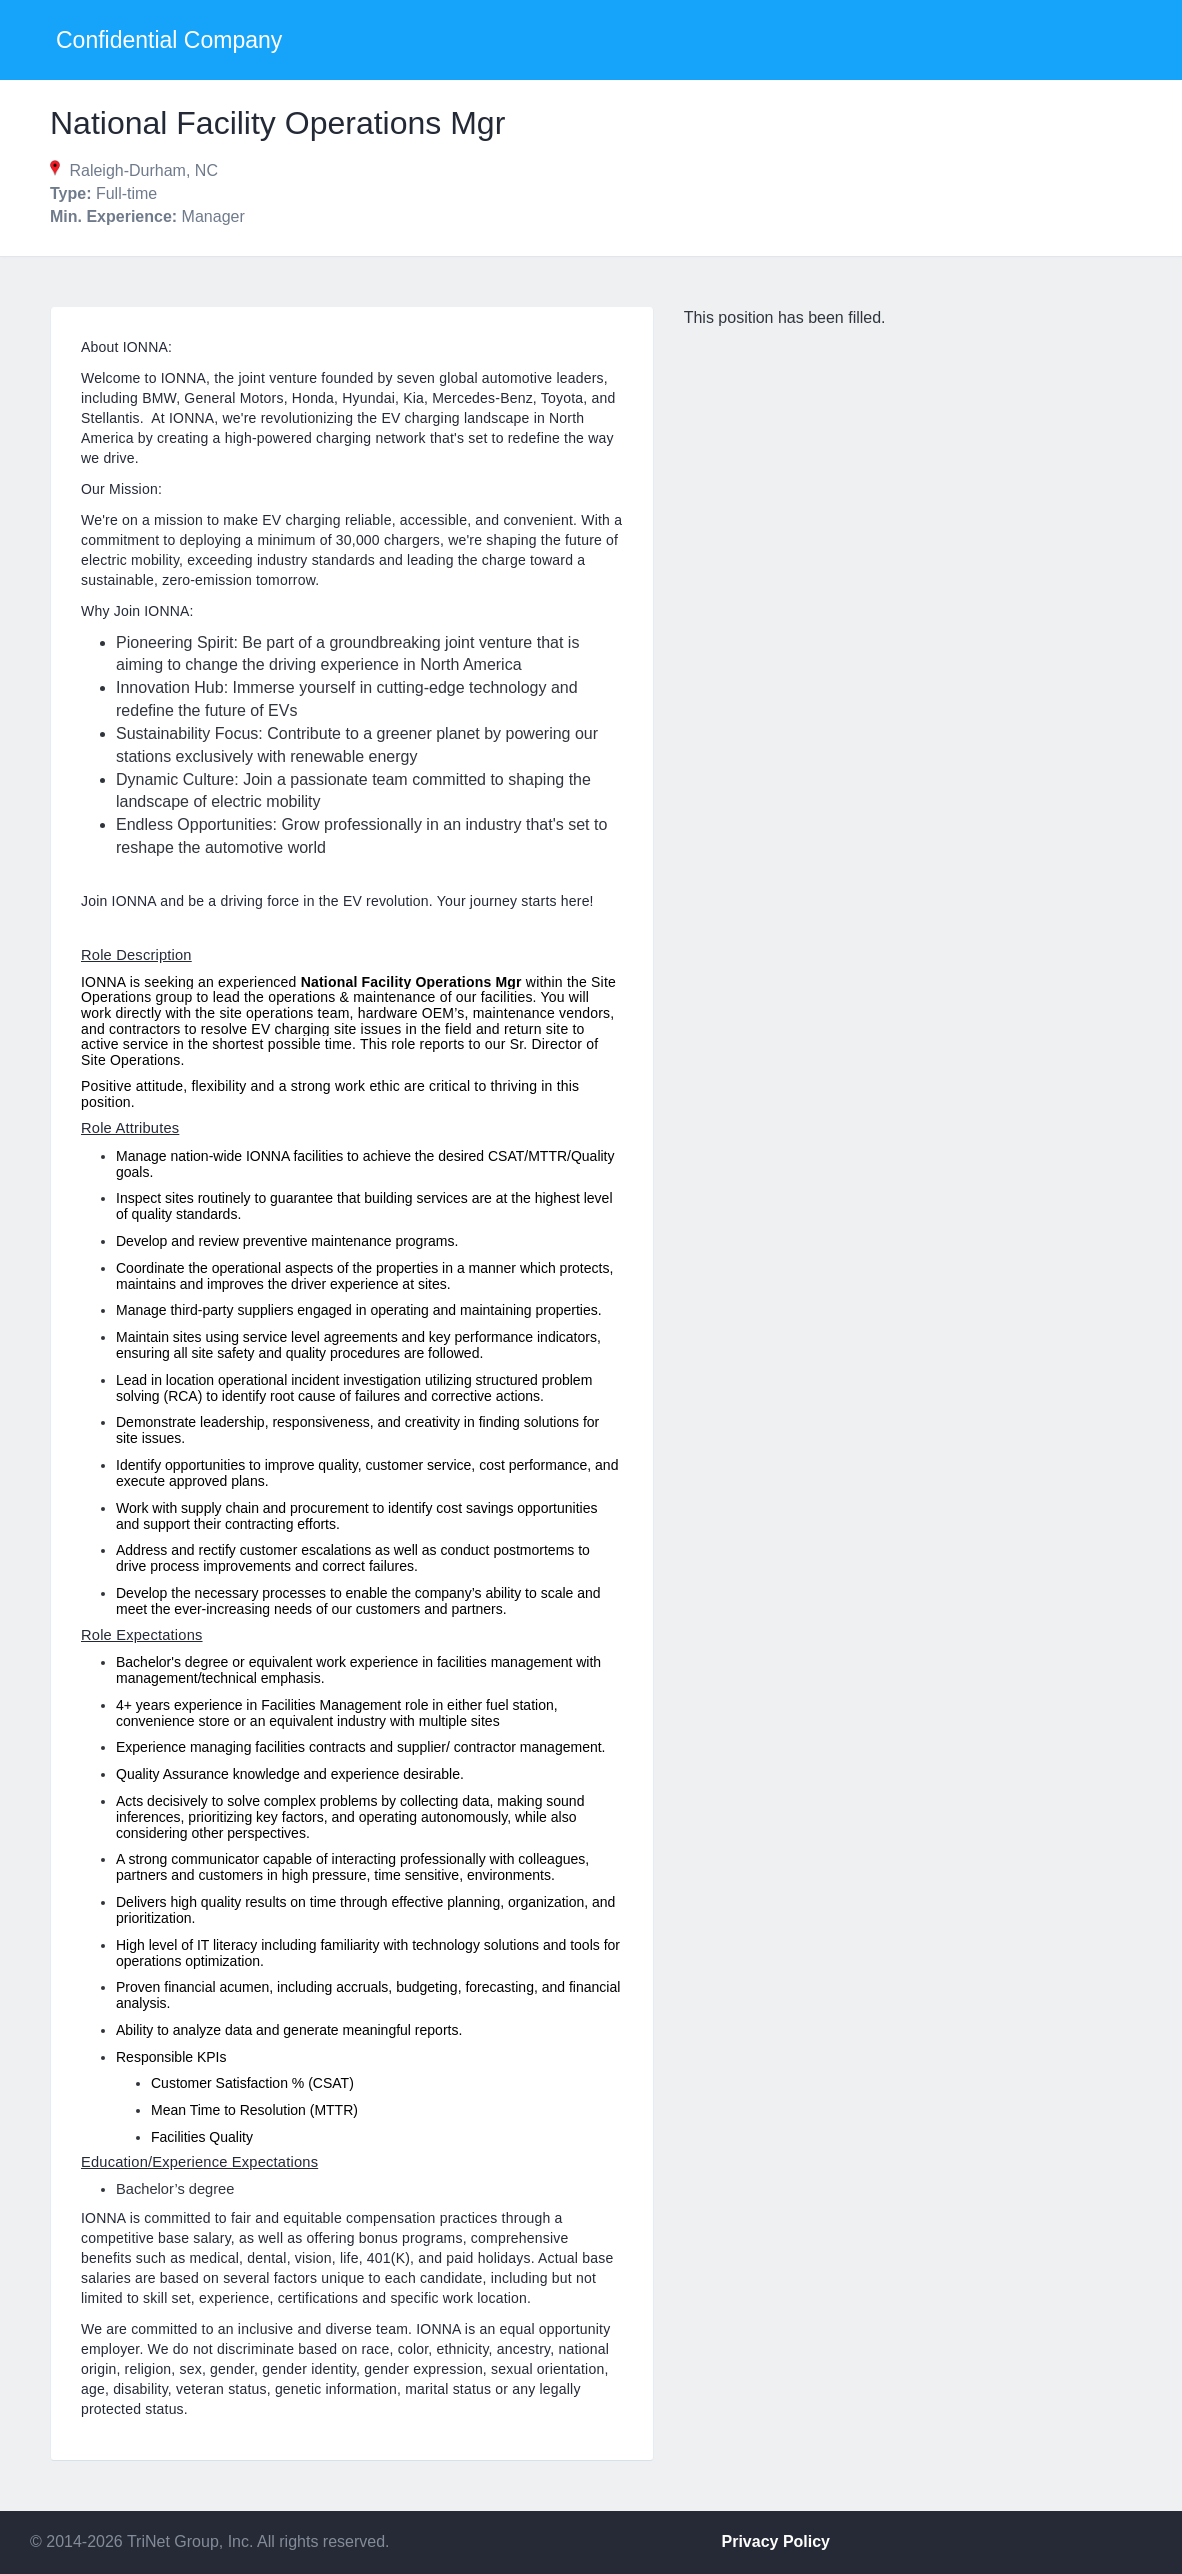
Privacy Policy (776, 2541)
